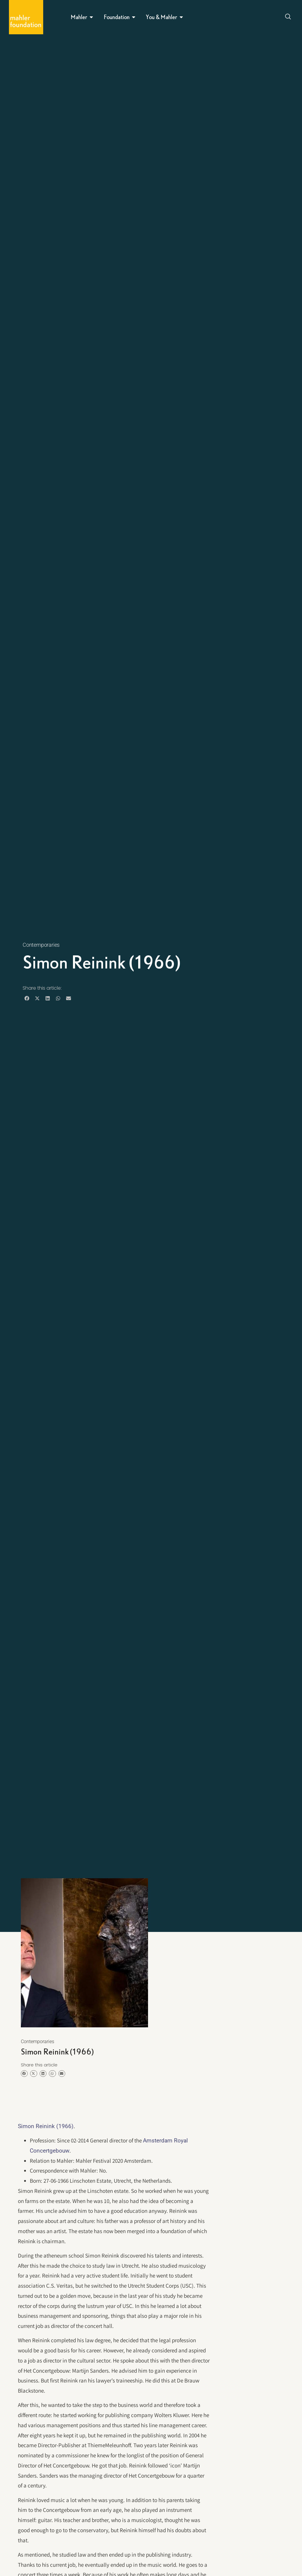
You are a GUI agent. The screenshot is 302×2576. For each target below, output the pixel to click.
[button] (27, 998)
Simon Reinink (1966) (46, 2126)
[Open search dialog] (288, 17)
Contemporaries (41, 945)
